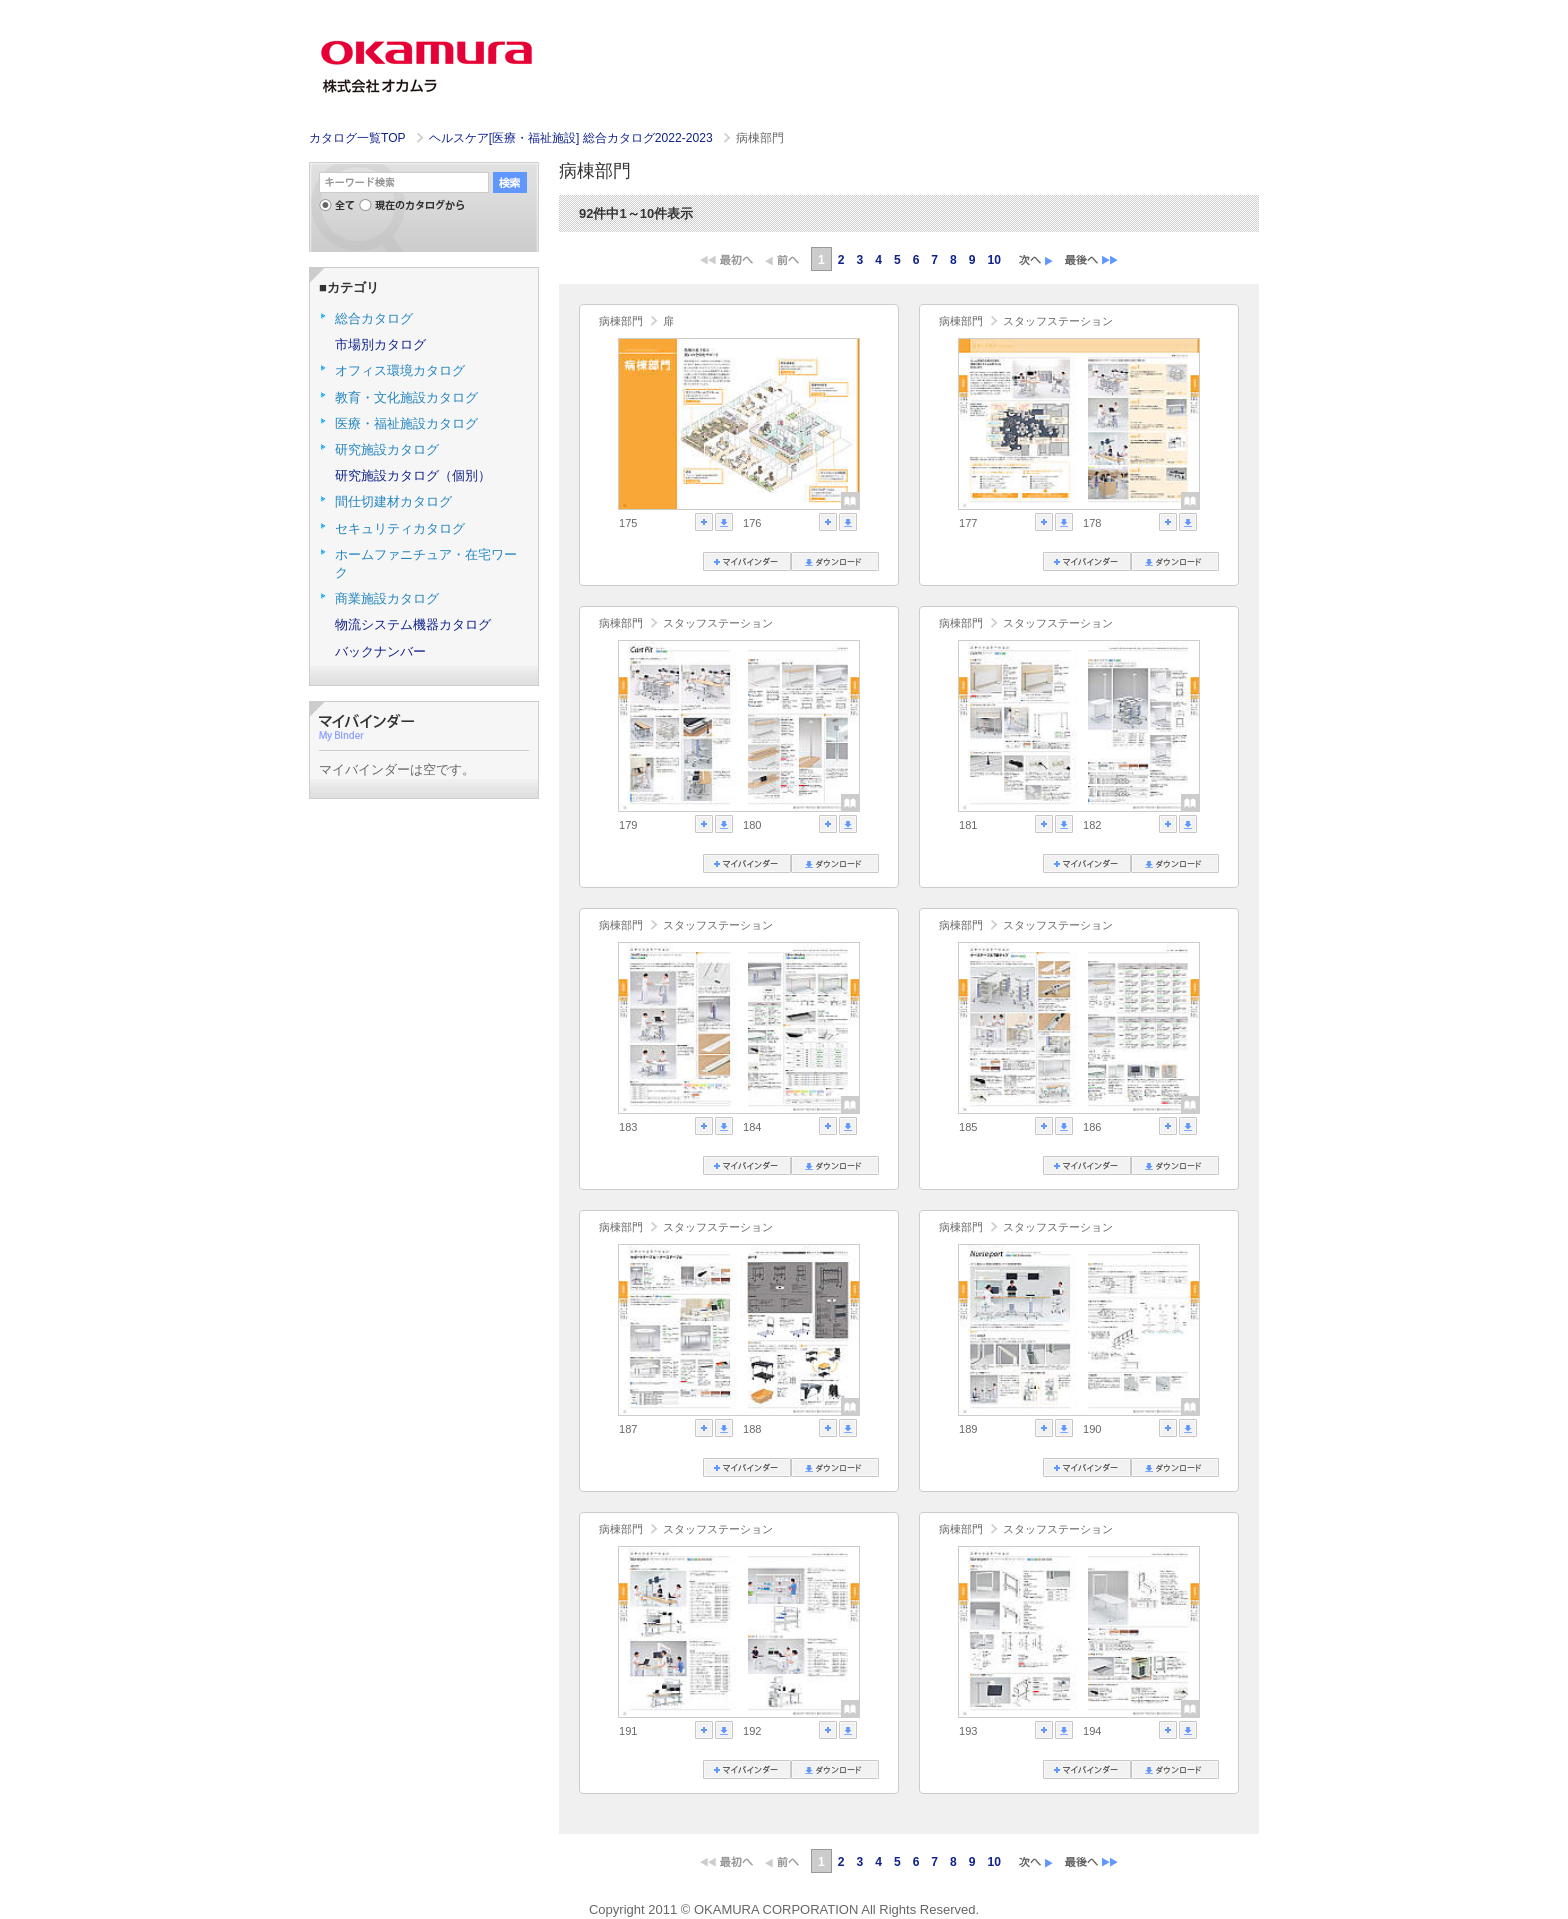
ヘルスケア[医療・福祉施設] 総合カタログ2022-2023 (572, 138)
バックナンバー (380, 651)
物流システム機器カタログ (413, 624)
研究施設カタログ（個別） (413, 475)
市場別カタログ (380, 344)
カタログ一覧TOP (357, 138)
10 (994, 260)
